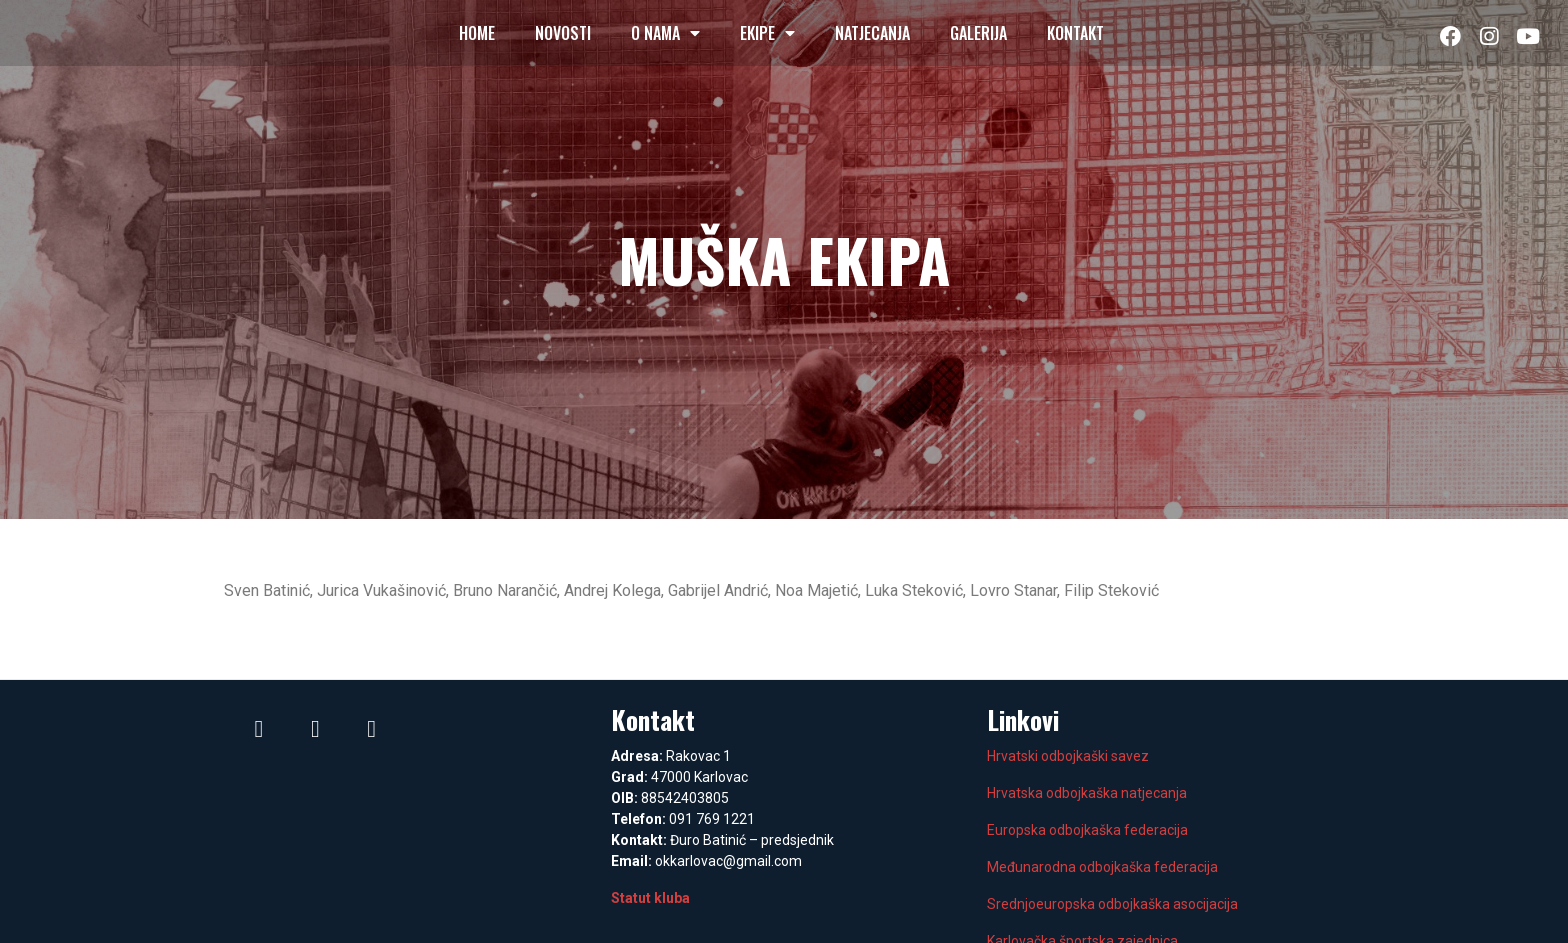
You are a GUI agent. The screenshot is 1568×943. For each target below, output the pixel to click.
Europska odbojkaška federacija (1087, 830)
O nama (665, 33)
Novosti (563, 33)
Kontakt (1075, 33)
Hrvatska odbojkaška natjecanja (1087, 793)
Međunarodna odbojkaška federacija (1102, 867)
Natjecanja (872, 33)
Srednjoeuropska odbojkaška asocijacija (1112, 904)
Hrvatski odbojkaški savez (1068, 756)
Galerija (978, 33)
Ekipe (767, 33)
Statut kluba (650, 898)
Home (477, 33)
